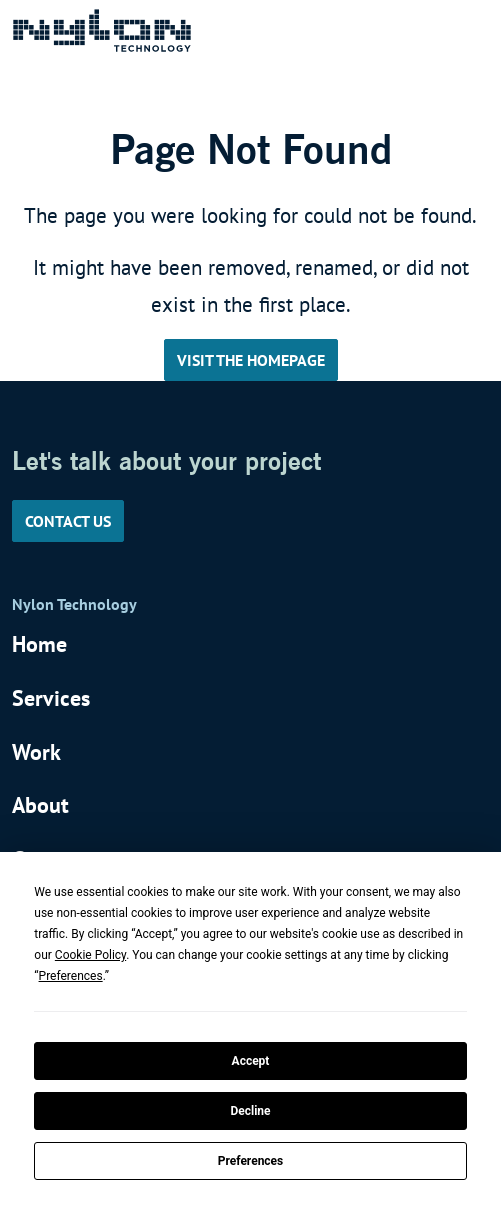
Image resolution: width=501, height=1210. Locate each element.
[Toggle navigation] (462, 30)
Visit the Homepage (251, 360)
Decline (250, 1111)
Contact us (68, 521)
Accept (251, 1061)
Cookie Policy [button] (90, 955)
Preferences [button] (71, 976)
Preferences (251, 1161)
